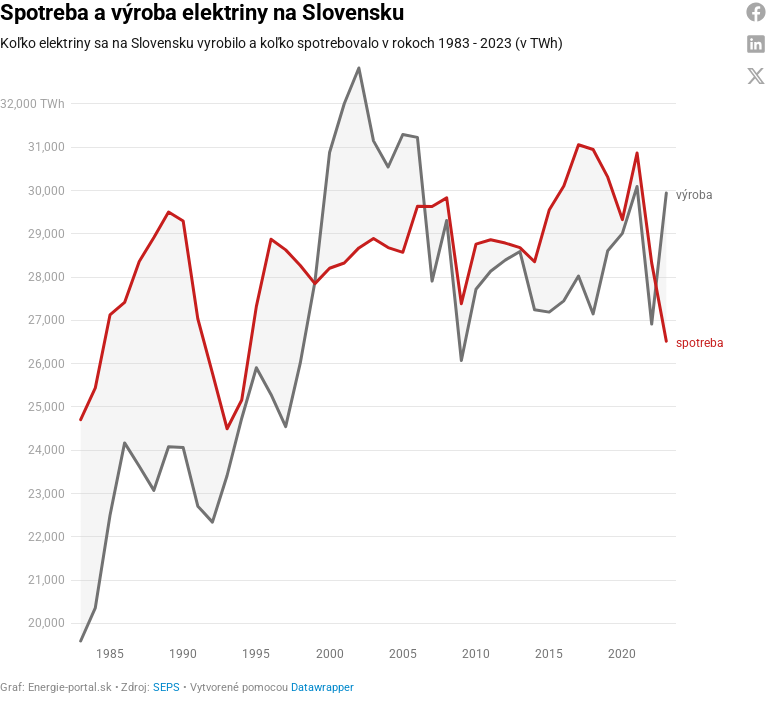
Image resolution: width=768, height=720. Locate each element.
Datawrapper (322, 687)
